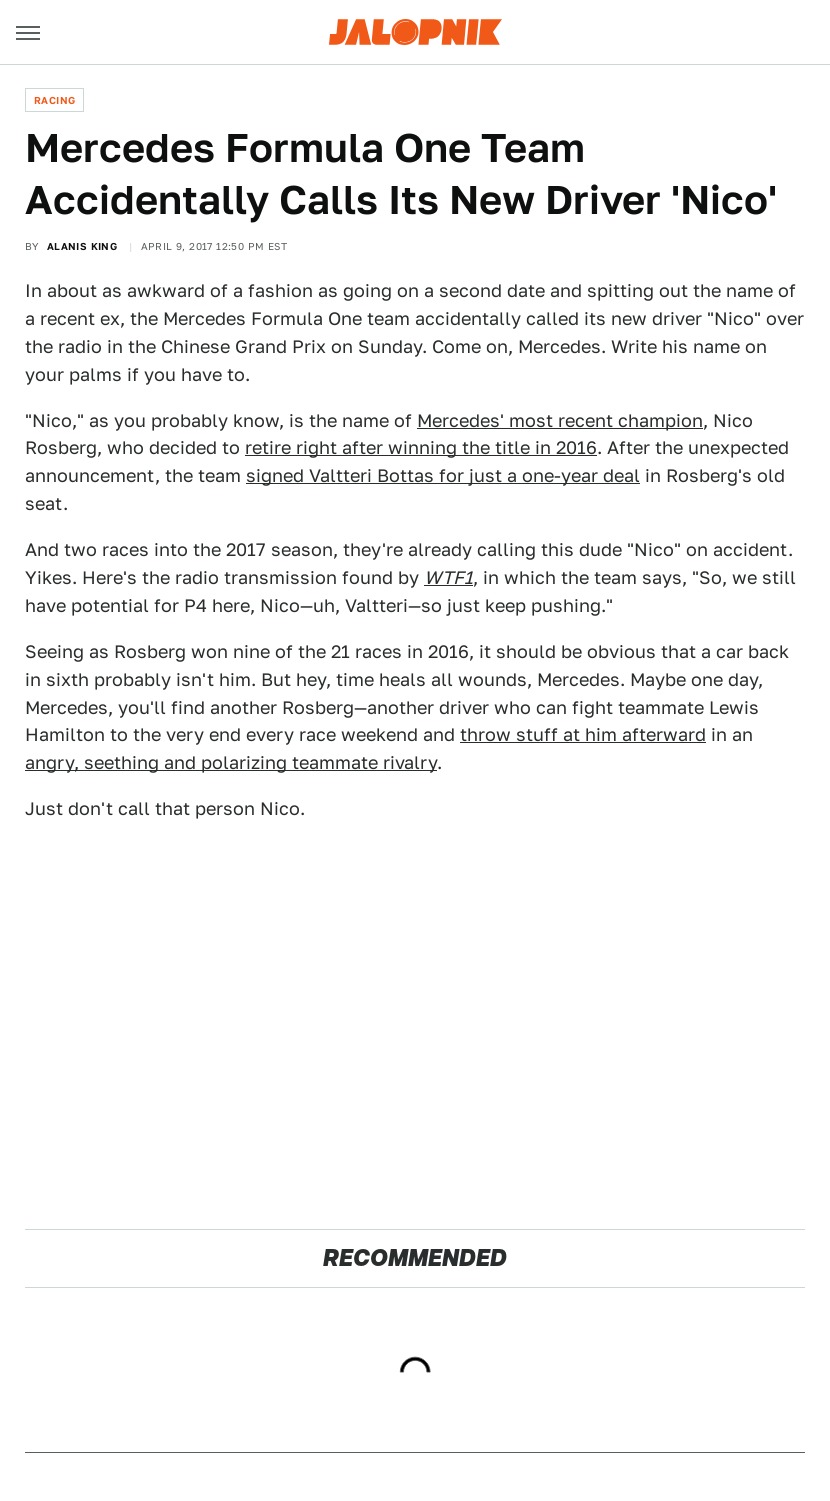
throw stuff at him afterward (583, 734)
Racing (54, 100)
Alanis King (82, 246)
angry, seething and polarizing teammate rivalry (231, 762)
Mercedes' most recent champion (560, 420)
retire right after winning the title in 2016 (421, 447)
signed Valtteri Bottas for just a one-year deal (443, 475)
